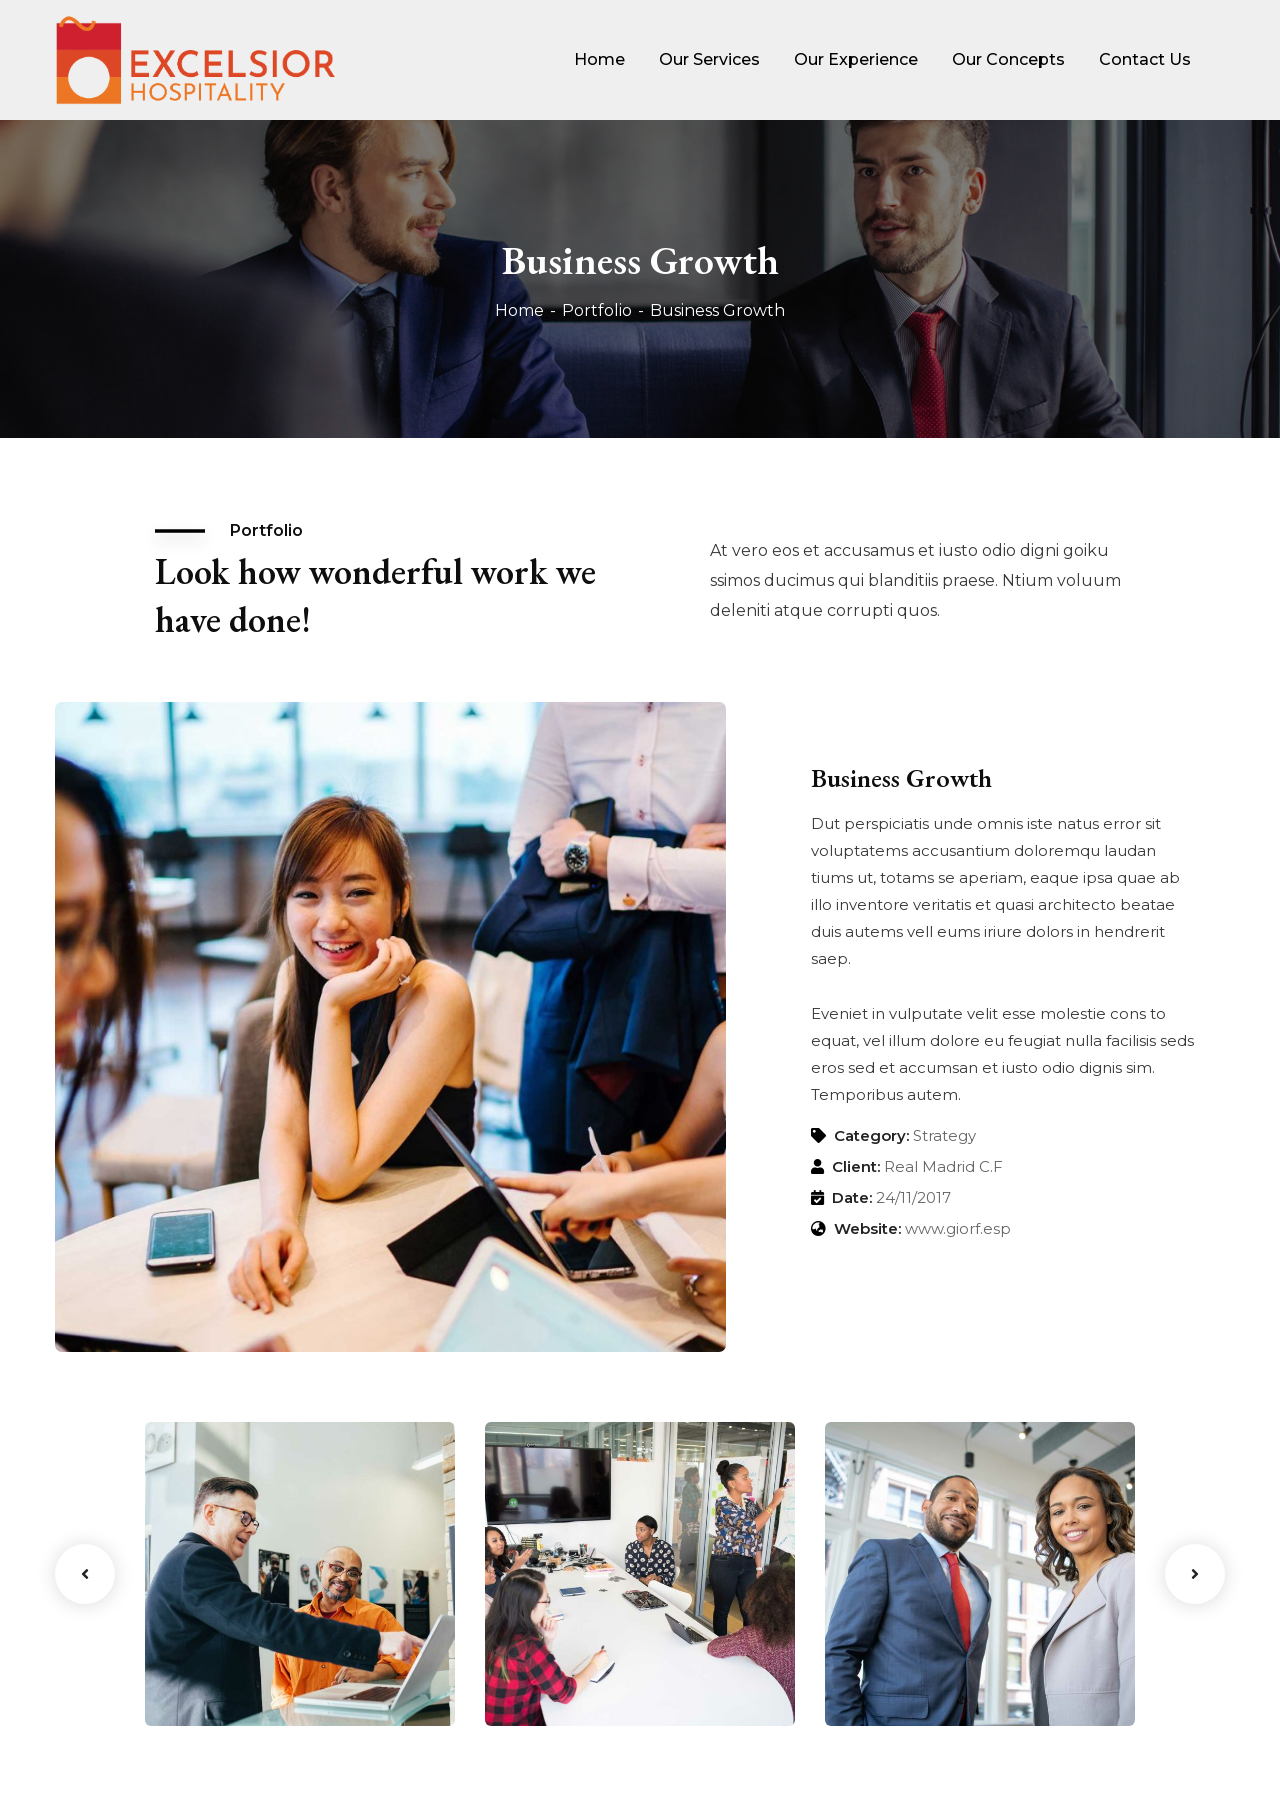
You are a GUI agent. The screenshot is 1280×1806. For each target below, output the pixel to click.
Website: (867, 1228)
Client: (856, 1166)
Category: (871, 1135)
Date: (852, 1197)
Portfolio (597, 310)
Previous (85, 1574)
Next (1195, 1574)
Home (519, 310)
